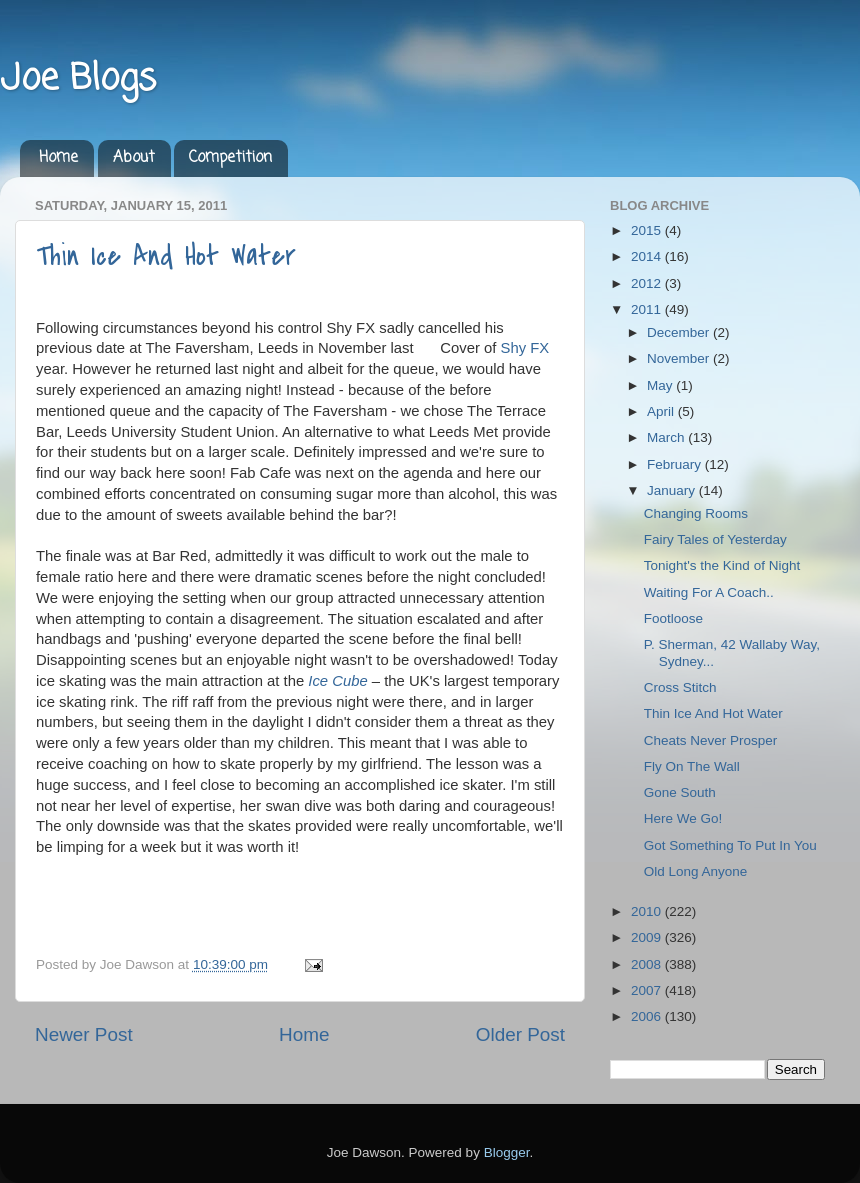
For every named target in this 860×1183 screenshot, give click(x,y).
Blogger (507, 1152)
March (667, 437)
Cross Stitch (680, 687)
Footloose (673, 618)
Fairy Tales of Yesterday (715, 539)
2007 (648, 990)
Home (58, 158)
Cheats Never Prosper (711, 740)
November (680, 358)
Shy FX (524, 348)
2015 (648, 230)
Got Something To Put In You (730, 845)
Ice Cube (337, 681)
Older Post (520, 1034)
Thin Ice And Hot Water (166, 256)
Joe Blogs (78, 79)
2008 (648, 964)
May (661, 385)
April (662, 411)
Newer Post (84, 1034)
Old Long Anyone (696, 871)
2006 (648, 1016)
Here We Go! (683, 818)
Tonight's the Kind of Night (722, 565)
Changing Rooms (696, 513)
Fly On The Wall (692, 766)
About (134, 158)
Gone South (680, 792)
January (673, 490)
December (680, 332)
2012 (648, 283)
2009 (648, 937)
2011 (648, 309)
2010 (648, 911)
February (676, 464)
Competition (230, 158)
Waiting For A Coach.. (709, 592)
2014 (648, 256)
